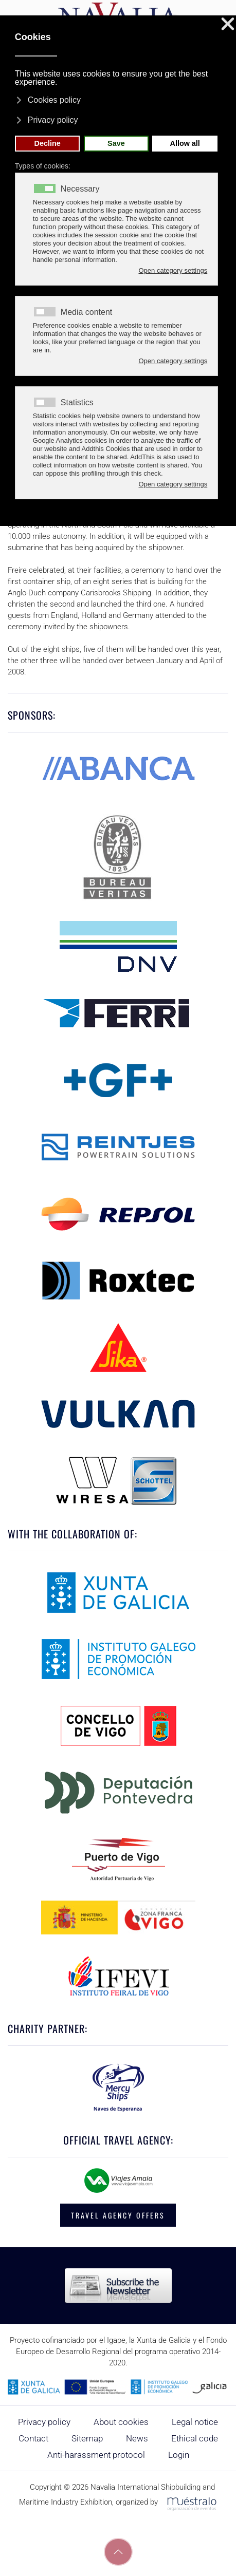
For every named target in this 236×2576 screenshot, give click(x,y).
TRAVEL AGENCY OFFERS (118, 2215)
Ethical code (194, 2438)
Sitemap (87, 2438)
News (137, 2438)
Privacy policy (44, 2422)
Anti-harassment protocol (96, 2455)
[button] (118, 2552)
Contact (33, 2438)
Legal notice (195, 2422)
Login (178, 2455)
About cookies (121, 2422)
